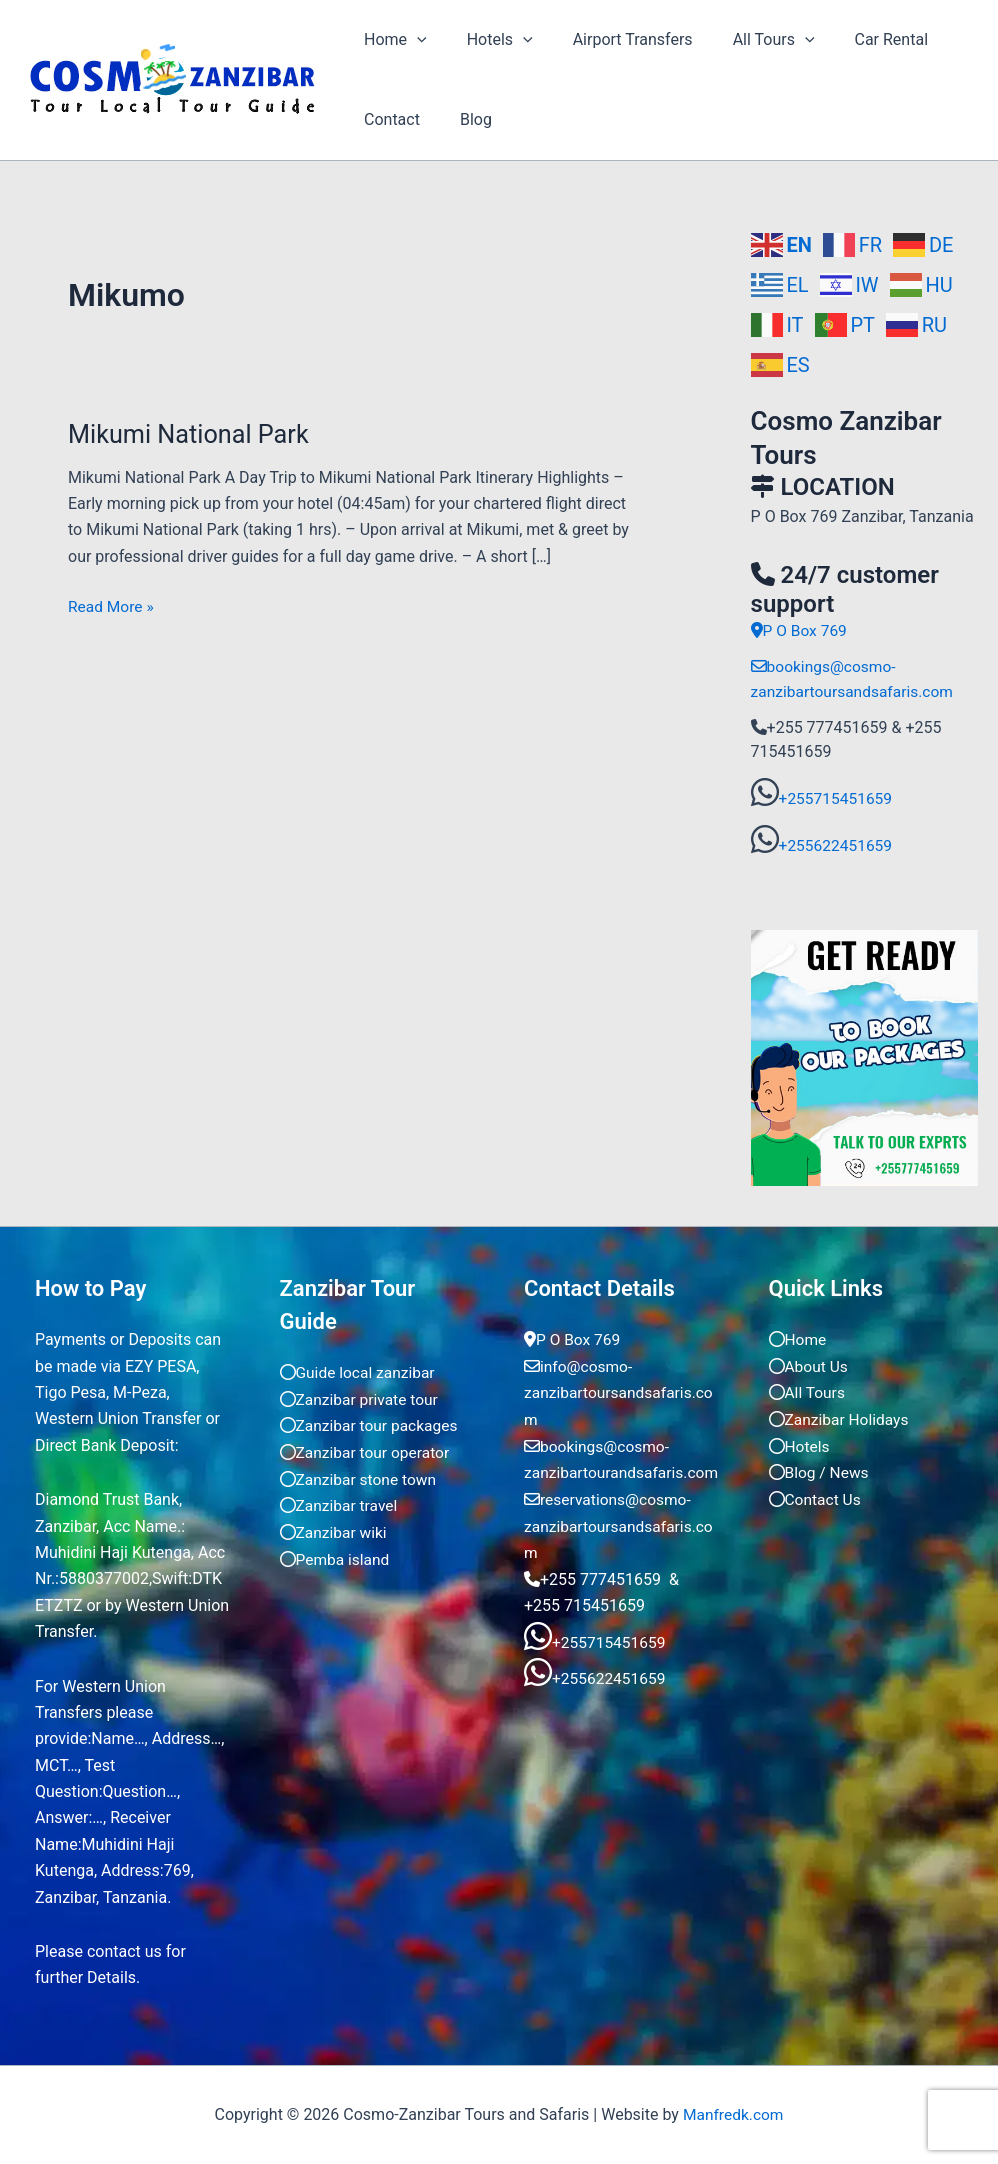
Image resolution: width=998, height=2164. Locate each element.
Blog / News (820, 1470)
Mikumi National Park (192, 434)
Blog (464, 119)
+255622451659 (837, 844)
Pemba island (336, 1556)
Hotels (488, 40)
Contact (388, 119)
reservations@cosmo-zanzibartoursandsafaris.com (616, 1550)
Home (391, 40)
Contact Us (816, 1496)
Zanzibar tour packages (371, 1424)
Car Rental (856, 39)
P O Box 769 (800, 630)
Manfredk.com (733, 2113)
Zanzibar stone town (360, 1476)
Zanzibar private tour (361, 1397)
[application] (413, 40)
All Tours (746, 40)
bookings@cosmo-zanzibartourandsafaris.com (617, 1470)
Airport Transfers (613, 39)
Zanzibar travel (340, 1503)
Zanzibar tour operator (367, 1450)
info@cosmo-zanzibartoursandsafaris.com (616, 1391)
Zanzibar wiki (335, 1529)
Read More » (112, 605)
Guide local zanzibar (359, 1371)
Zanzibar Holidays (841, 1417)
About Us (809, 1364)
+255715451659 (837, 797)
